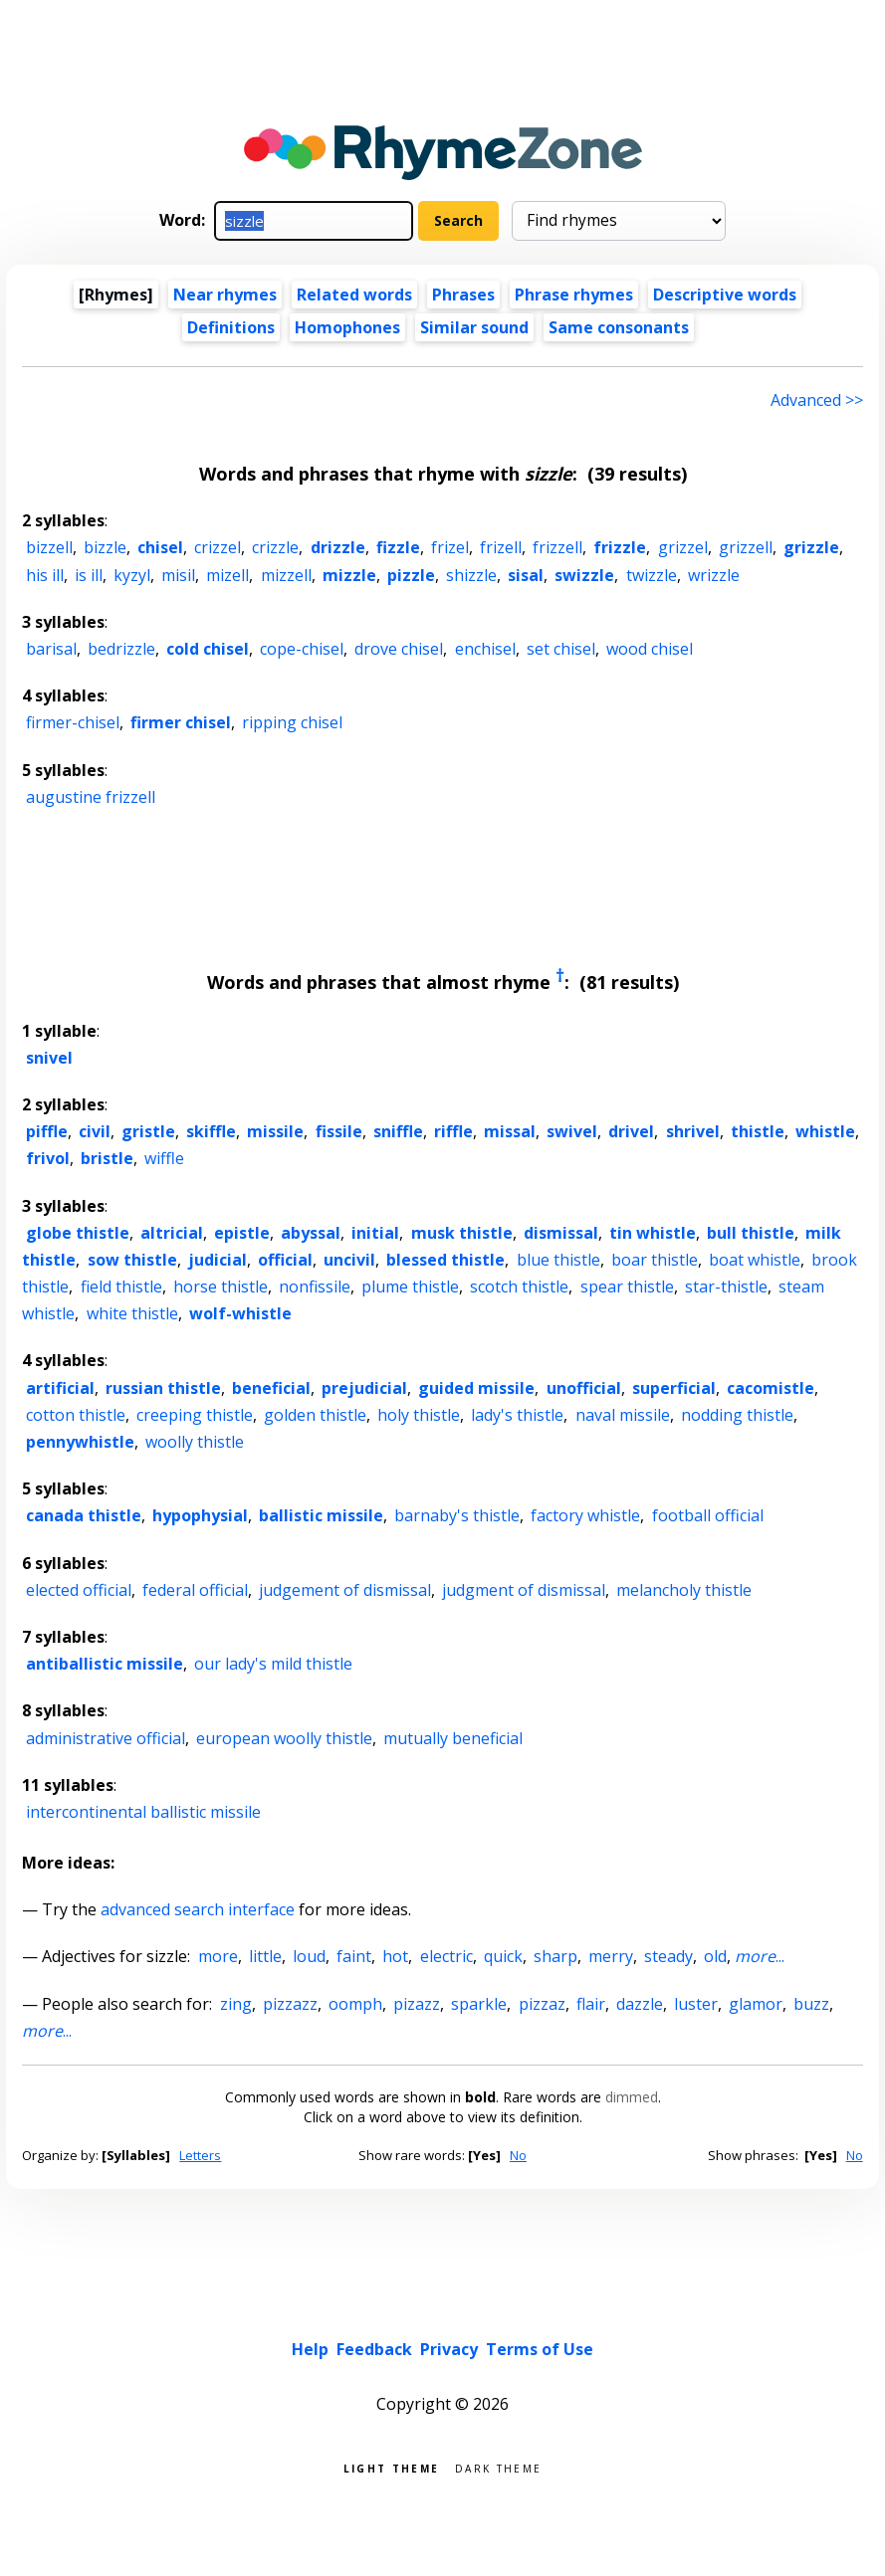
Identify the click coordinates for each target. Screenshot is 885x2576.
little (265, 1956)
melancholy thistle (684, 1590)
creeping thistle (194, 1415)
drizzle (338, 547)
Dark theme (498, 2467)
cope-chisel (301, 649)
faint (353, 1956)
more (218, 1956)
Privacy (449, 2349)
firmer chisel (180, 722)
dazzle (639, 2004)
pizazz (416, 2004)
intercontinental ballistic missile (143, 1812)
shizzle (471, 575)
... (759, 1956)
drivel (631, 1131)
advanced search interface (198, 1909)
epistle (242, 1233)
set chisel (561, 649)
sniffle (398, 1131)
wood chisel (649, 649)
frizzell (557, 547)
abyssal (310, 1233)
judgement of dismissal (345, 1590)
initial (375, 1233)
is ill (89, 575)
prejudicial (364, 1388)
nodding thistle (737, 1415)
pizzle (411, 575)
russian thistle (163, 1388)
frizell (501, 547)
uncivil (349, 1260)
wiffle (164, 1158)
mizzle (349, 575)
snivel (49, 1058)
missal (510, 1131)
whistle (825, 1131)
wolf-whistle (240, 1313)
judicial (217, 1260)
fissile (339, 1131)
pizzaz (542, 2004)
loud (309, 1956)
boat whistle (754, 1260)
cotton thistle (75, 1415)
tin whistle (652, 1233)
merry (610, 1956)
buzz (811, 2004)
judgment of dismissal (523, 1590)
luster (696, 2004)
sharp (555, 1956)
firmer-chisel (72, 722)
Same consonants (619, 327)
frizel (450, 547)
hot (395, 1956)
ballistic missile (321, 1515)
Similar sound (474, 327)
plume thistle (410, 1286)
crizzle (275, 547)
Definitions (231, 327)
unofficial (584, 1388)
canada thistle (83, 1515)
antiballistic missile (104, 1664)
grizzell (746, 547)
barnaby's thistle (457, 1515)
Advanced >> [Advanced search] (817, 400)
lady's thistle (517, 1415)
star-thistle (726, 1286)
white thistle (132, 1313)
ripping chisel (292, 722)
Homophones (347, 327)
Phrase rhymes (574, 294)
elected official (78, 1590)
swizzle (584, 575)
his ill (45, 575)
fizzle (398, 547)
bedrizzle (121, 649)
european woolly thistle (284, 1738)
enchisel (485, 649)
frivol (48, 1158)
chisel (160, 547)
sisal (526, 575)
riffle (453, 1131)
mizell (227, 575)
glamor (755, 2004)
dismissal (561, 1233)
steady (668, 1956)
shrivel (693, 1131)
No (518, 2155)
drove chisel (398, 649)
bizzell (49, 547)
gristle (148, 1131)
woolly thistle (194, 1442)
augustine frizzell (90, 797)
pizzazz (290, 2004)
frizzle (619, 547)
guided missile (476, 1388)
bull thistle (750, 1233)
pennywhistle (80, 1442)
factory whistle (585, 1515)
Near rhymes (225, 294)
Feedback (374, 2349)
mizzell (286, 575)
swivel (572, 1131)
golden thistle (315, 1415)
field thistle (121, 1286)
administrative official (105, 1738)
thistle (757, 1131)
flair (590, 2004)
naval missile (622, 1415)
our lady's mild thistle (273, 1664)
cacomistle (770, 1388)
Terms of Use (539, 2349)
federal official (195, 1590)
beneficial (271, 1388)
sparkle (479, 2004)
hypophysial (200, 1515)
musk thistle (462, 1233)
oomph (355, 2004)
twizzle (651, 575)
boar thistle (654, 1260)
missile (275, 1131)
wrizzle (714, 575)
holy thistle (418, 1415)
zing (236, 2004)
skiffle (211, 1131)
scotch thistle (519, 1286)
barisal (51, 649)
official (285, 1260)
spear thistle (627, 1286)
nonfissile (314, 1286)
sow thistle (132, 1260)
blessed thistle (445, 1260)
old (715, 1956)
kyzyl (131, 575)
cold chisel (207, 649)
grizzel (683, 547)
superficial (674, 1388)
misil (178, 575)
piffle (47, 1131)
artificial (60, 1388)
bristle (107, 1158)
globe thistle (77, 1233)
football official (708, 1515)
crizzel (217, 547)
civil (95, 1131)
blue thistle (558, 1260)
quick (503, 1956)
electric (446, 1956)
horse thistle (220, 1286)
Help (310, 2349)
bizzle (105, 547)
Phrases (463, 294)
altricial (171, 1233)
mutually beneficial (453, 1738)
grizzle (811, 547)
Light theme (391, 2467)
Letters (200, 2155)
